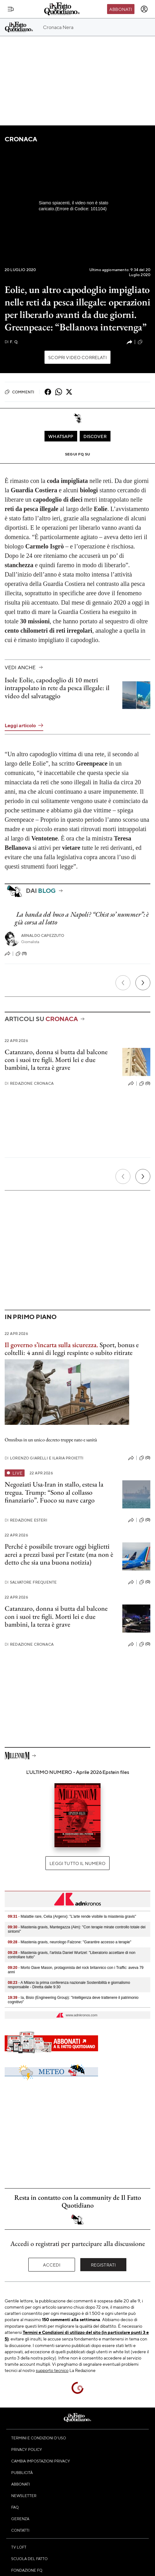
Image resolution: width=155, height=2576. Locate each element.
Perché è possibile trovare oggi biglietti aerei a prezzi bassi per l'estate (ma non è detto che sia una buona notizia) (59, 1554)
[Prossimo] (142, 982)
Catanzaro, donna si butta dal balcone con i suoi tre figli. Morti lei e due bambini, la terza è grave (56, 1059)
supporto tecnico (52, 2370)
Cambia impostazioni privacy (40, 2460)
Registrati (103, 2264)
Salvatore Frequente (31, 1582)
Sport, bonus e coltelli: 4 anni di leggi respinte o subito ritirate (72, 1348)
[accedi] (144, 9)
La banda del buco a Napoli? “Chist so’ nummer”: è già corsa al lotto (82, 918)
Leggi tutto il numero (77, 1863)
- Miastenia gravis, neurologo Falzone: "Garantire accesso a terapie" (69, 1942)
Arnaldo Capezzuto (42, 935)
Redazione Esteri (26, 1520)
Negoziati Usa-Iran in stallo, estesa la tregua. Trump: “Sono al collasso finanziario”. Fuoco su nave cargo (54, 1492)
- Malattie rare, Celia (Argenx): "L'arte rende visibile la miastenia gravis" (72, 1916)
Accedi (52, 2264)
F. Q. (11, 341)
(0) (144, 1083)
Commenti (19, 391)
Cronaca (21, 139)
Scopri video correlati (77, 357)
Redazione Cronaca (29, 1083)
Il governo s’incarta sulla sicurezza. (51, 1344)
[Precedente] (122, 982)
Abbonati (120, 9)
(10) (144, 341)
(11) (21, 953)
